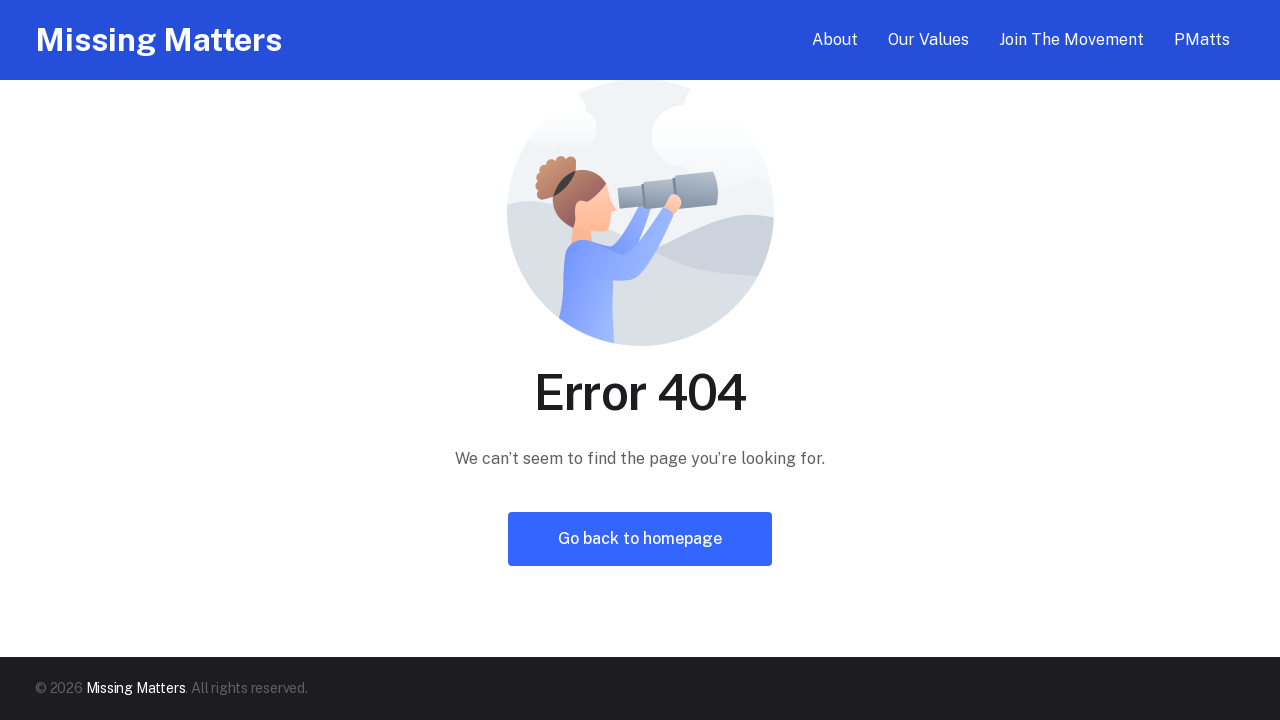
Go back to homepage (640, 538)
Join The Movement (1071, 39)
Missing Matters (158, 39)
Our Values (928, 39)
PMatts (1202, 39)
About (835, 39)
